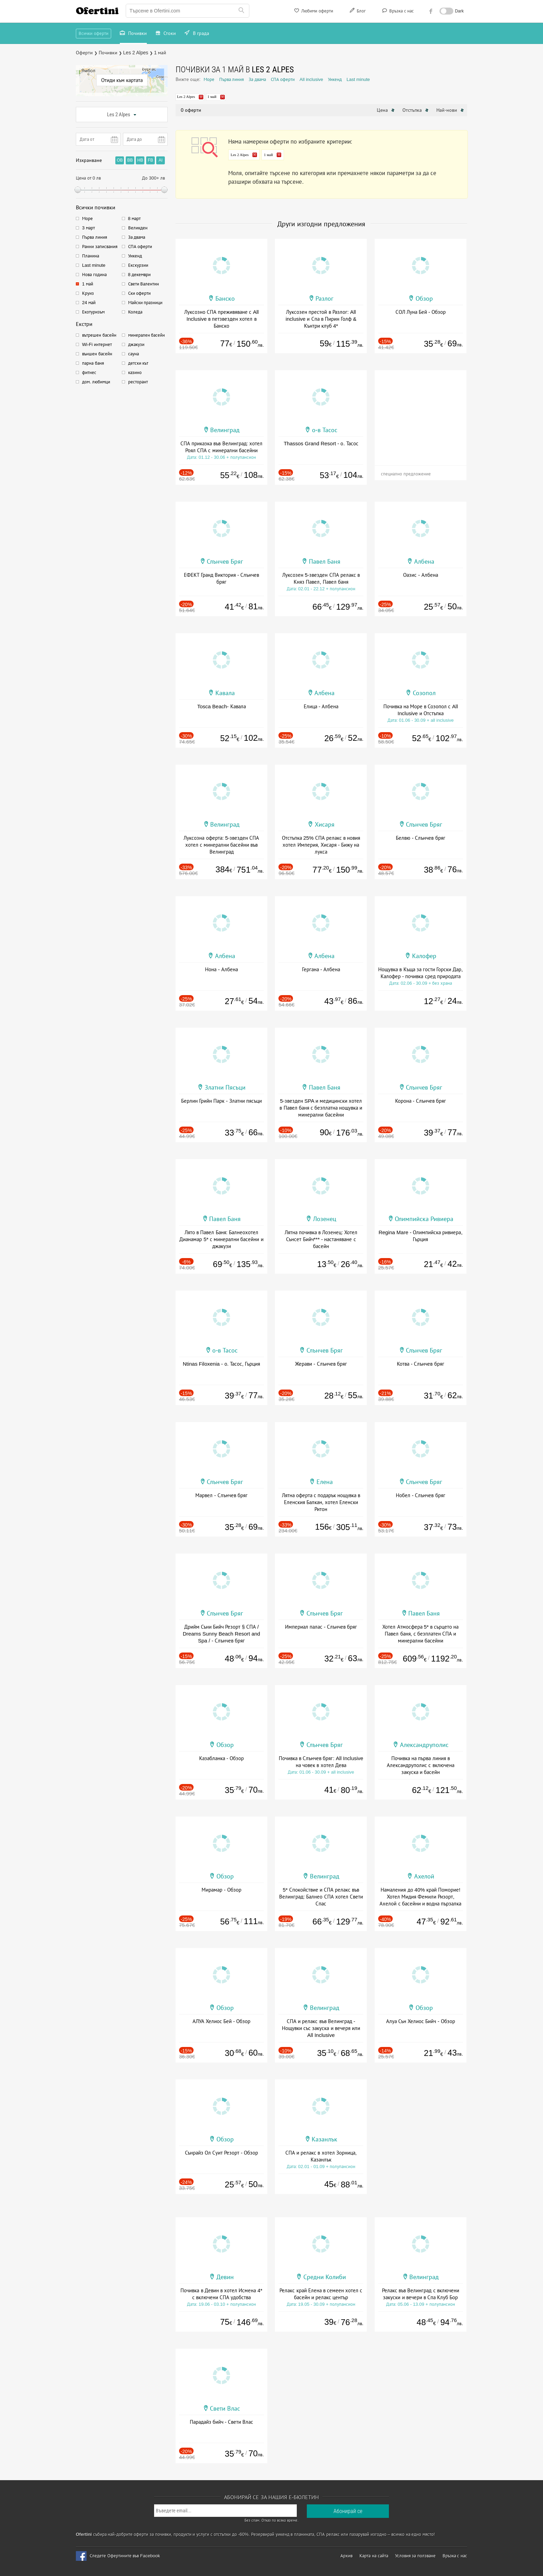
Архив (346, 2555)
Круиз (88, 293)
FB (150, 160)
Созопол (424, 693)
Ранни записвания (99, 246)
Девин (225, 2277)
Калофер (424, 956)
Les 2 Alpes (121, 114)
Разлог (324, 298)
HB (140, 160)
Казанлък (324, 2139)
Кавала (225, 693)
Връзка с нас (397, 11)
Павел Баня (324, 561)
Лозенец (324, 1219)
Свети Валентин (143, 283)
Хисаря (325, 824)
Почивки (133, 33)
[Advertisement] (420, 413)
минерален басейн (146, 335)
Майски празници (145, 302)
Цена (386, 110)
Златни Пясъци (225, 1087)
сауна (133, 353)
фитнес (89, 372)
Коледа (135, 312)
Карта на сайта (373, 2555)
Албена (424, 561)
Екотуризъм (93, 312)
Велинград (225, 430)
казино (135, 372)
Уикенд (135, 255)
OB (120, 160)
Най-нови (450, 110)
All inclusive (311, 79)
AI (160, 160)
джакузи (136, 344)
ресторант (138, 381)
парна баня (93, 363)
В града (197, 33)
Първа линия (94, 237)
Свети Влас (225, 2408)
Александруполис (424, 1744)
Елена (325, 1481)
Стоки (165, 33)
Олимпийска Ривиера (424, 1219)
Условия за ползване (415, 2555)
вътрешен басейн (99, 335)
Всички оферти (93, 33)
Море (87, 218)
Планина (90, 255)
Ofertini (97, 10)
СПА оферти (140, 246)
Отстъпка (415, 110)
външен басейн (97, 353)
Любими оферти (313, 11)
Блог (357, 11)
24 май (89, 302)
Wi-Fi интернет (97, 344)
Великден (138, 227)
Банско (225, 298)
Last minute (93, 265)
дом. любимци (96, 381)
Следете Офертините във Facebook (125, 2555)
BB (130, 160)
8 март (134, 218)
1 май (87, 283)
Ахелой (424, 1876)
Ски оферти (139, 293)
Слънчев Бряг (225, 561)
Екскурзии (138, 265)
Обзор (424, 298)
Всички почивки (95, 207)
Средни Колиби (324, 2277)
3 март (88, 227)
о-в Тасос (324, 430)
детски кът (138, 363)
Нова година (94, 274)
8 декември (139, 274)
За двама (136, 237)
